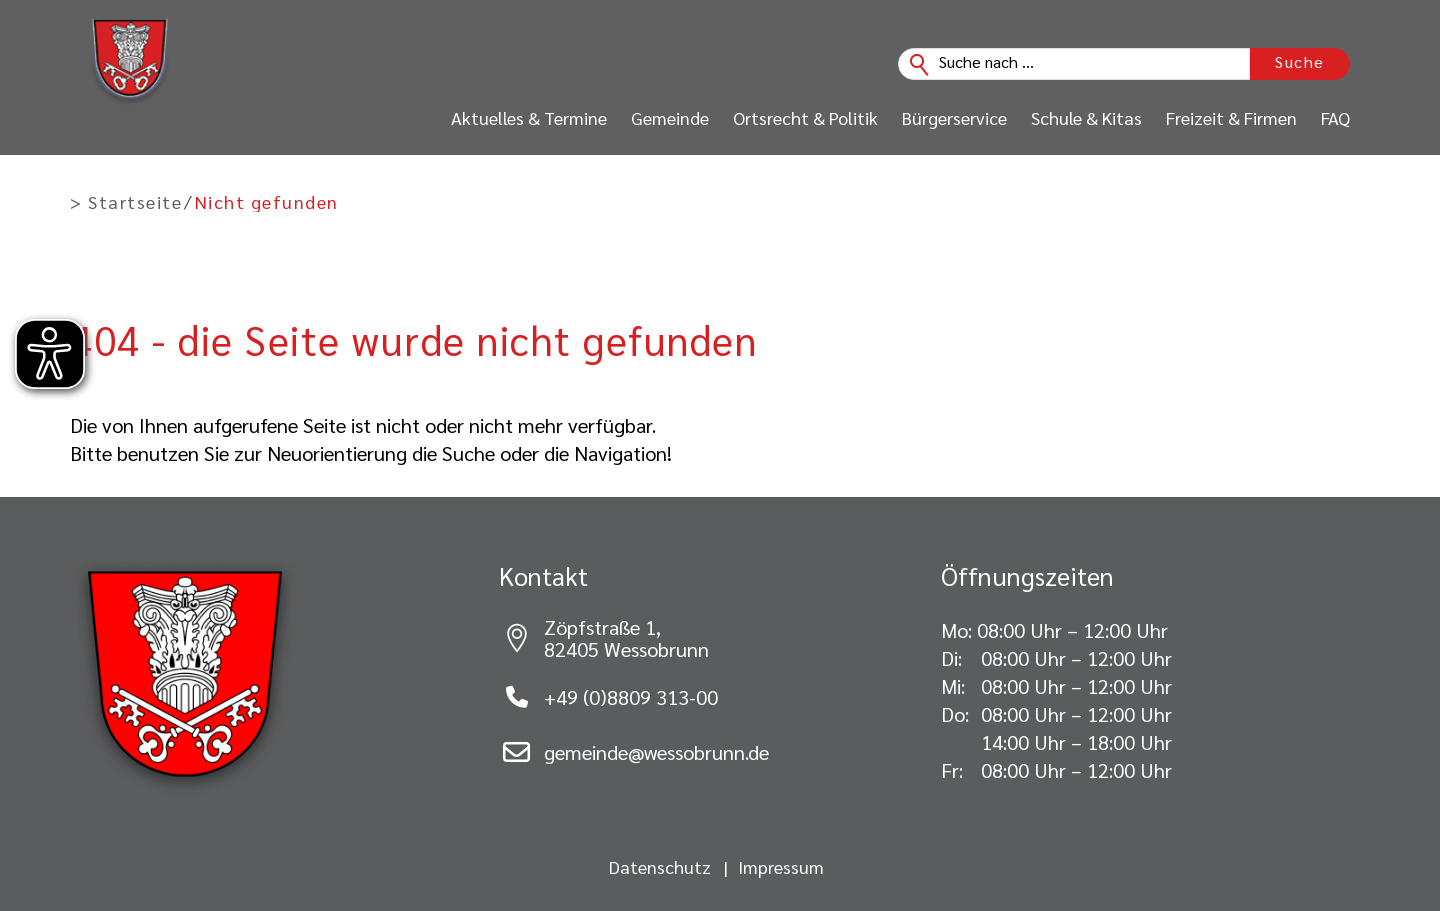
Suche (1300, 61)
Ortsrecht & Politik (805, 118)
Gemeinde (670, 118)
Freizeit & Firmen (1231, 118)
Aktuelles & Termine (529, 118)
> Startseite (126, 202)
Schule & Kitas (1086, 118)
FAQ (1335, 118)
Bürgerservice (954, 118)
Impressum (781, 867)
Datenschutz (660, 867)
